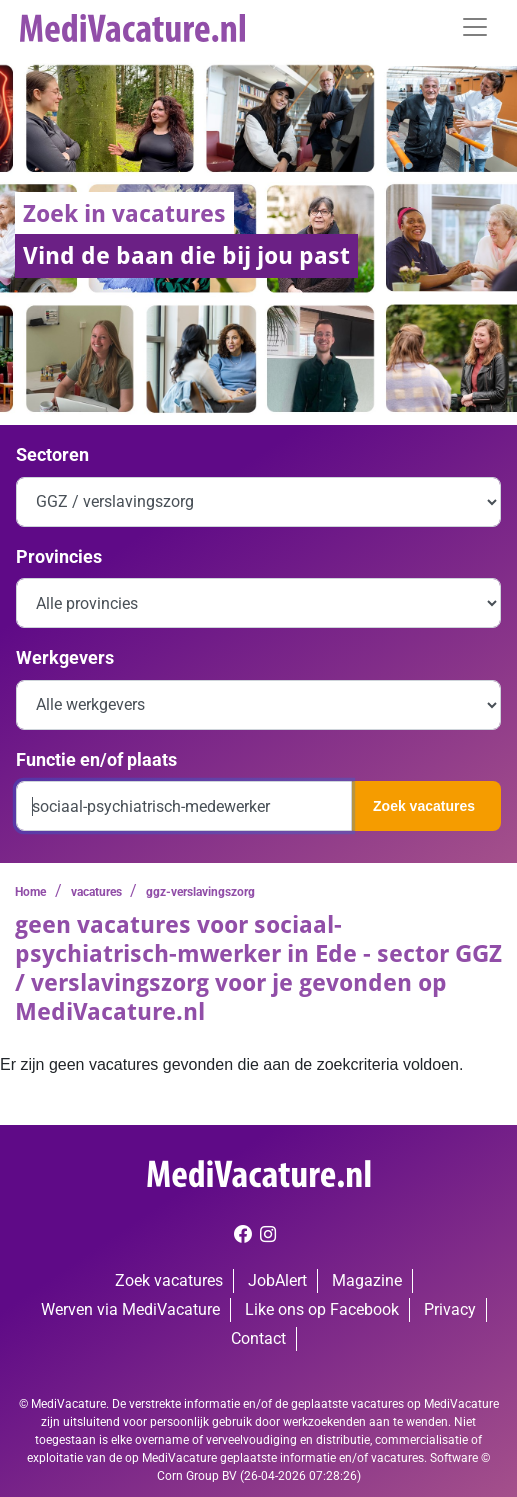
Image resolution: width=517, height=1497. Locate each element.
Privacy (450, 1309)
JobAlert (277, 1280)
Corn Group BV (197, 1476)
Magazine (367, 1280)
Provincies (59, 556)
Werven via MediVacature (130, 1309)
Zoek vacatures (424, 806)
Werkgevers (65, 657)
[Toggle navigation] (475, 27)
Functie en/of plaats (96, 759)
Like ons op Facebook (322, 1309)
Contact (258, 1338)
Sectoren (52, 454)
